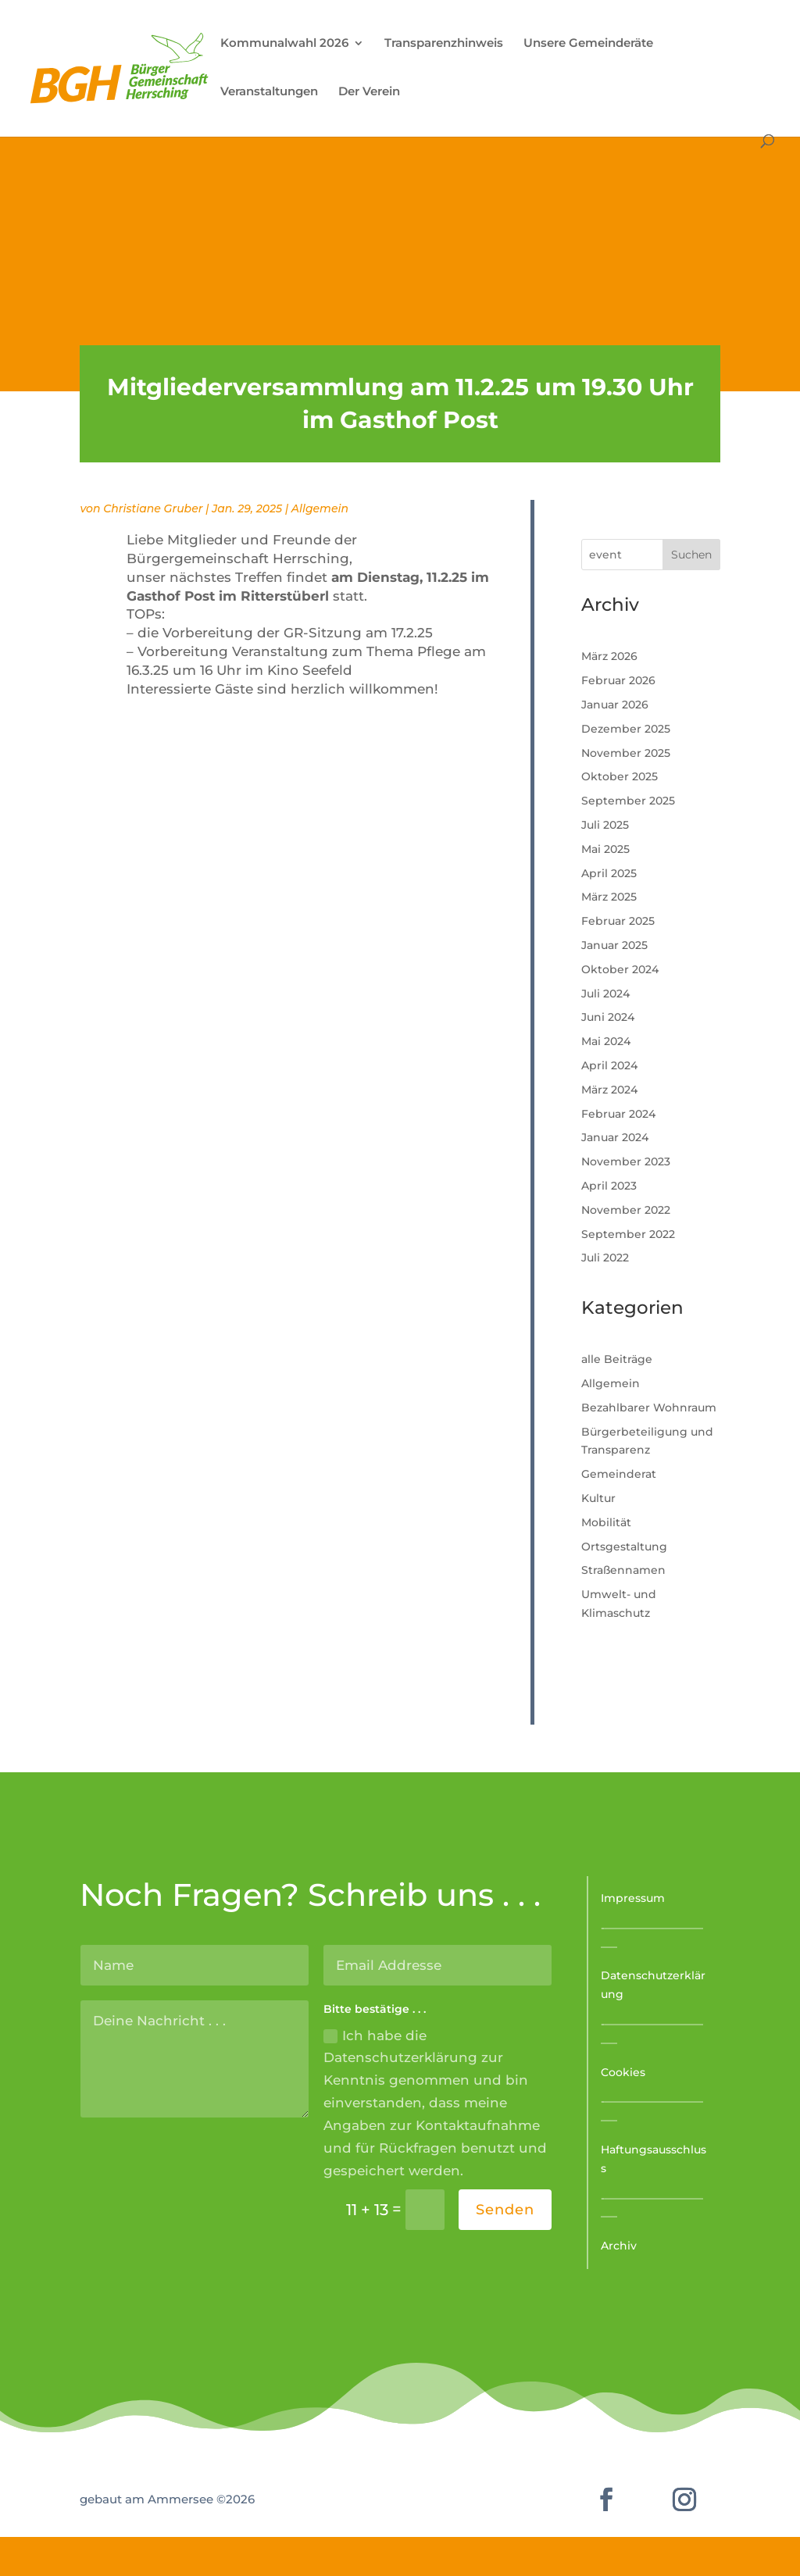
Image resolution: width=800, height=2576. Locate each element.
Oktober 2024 (620, 969)
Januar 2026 (614, 705)
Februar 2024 (618, 1114)
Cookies (623, 2072)
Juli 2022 (605, 1258)
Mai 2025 (605, 849)
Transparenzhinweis (443, 43)
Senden (505, 2209)
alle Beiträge (616, 1359)
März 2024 (609, 1090)
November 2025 (625, 753)
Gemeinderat (618, 1474)
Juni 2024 (607, 1017)
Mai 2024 (605, 1041)
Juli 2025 (605, 825)
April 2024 (609, 1065)
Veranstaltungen (269, 92)
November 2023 (625, 1161)
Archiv (619, 2246)
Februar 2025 (618, 921)
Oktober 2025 (619, 776)
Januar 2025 (614, 945)
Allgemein (319, 508)
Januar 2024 (614, 1137)
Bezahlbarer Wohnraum (648, 1407)
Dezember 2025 (625, 729)
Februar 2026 (618, 680)
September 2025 (628, 801)
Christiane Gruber (152, 508)
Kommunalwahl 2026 (284, 43)
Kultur (598, 1498)
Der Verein (369, 92)
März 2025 (609, 897)
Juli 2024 (605, 994)
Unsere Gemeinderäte (588, 43)
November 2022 (625, 1210)
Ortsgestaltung (624, 1547)
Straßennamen (623, 1570)
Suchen (691, 555)
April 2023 (609, 1186)
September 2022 (628, 1234)
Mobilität (606, 1522)
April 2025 (609, 873)
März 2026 (609, 656)
